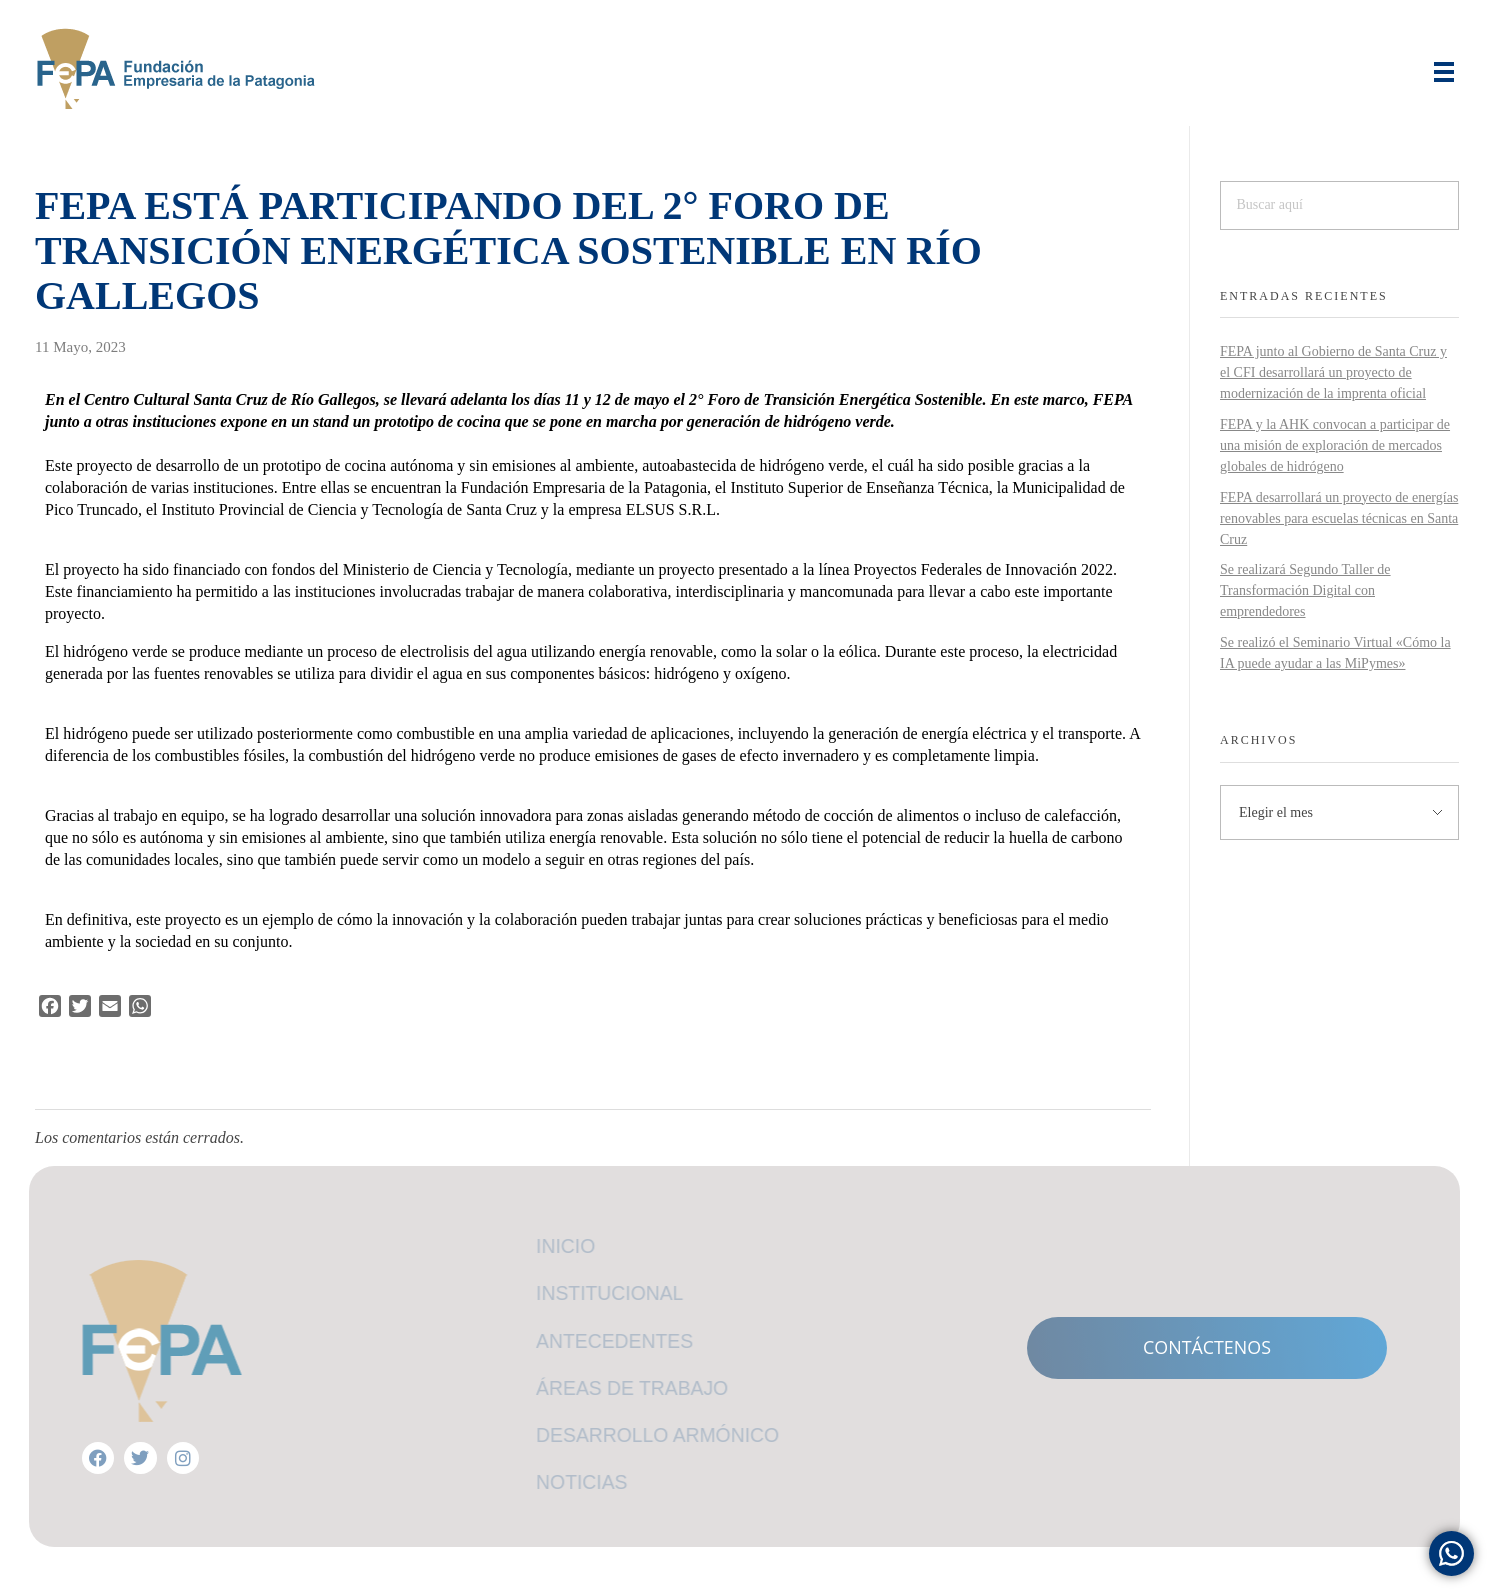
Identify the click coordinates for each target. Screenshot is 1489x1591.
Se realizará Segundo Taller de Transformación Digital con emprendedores (1305, 590)
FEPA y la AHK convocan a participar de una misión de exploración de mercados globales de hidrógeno (1335, 445)
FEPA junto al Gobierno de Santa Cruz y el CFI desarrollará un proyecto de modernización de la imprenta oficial (1333, 372)
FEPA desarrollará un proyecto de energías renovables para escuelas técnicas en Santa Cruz (1339, 518)
